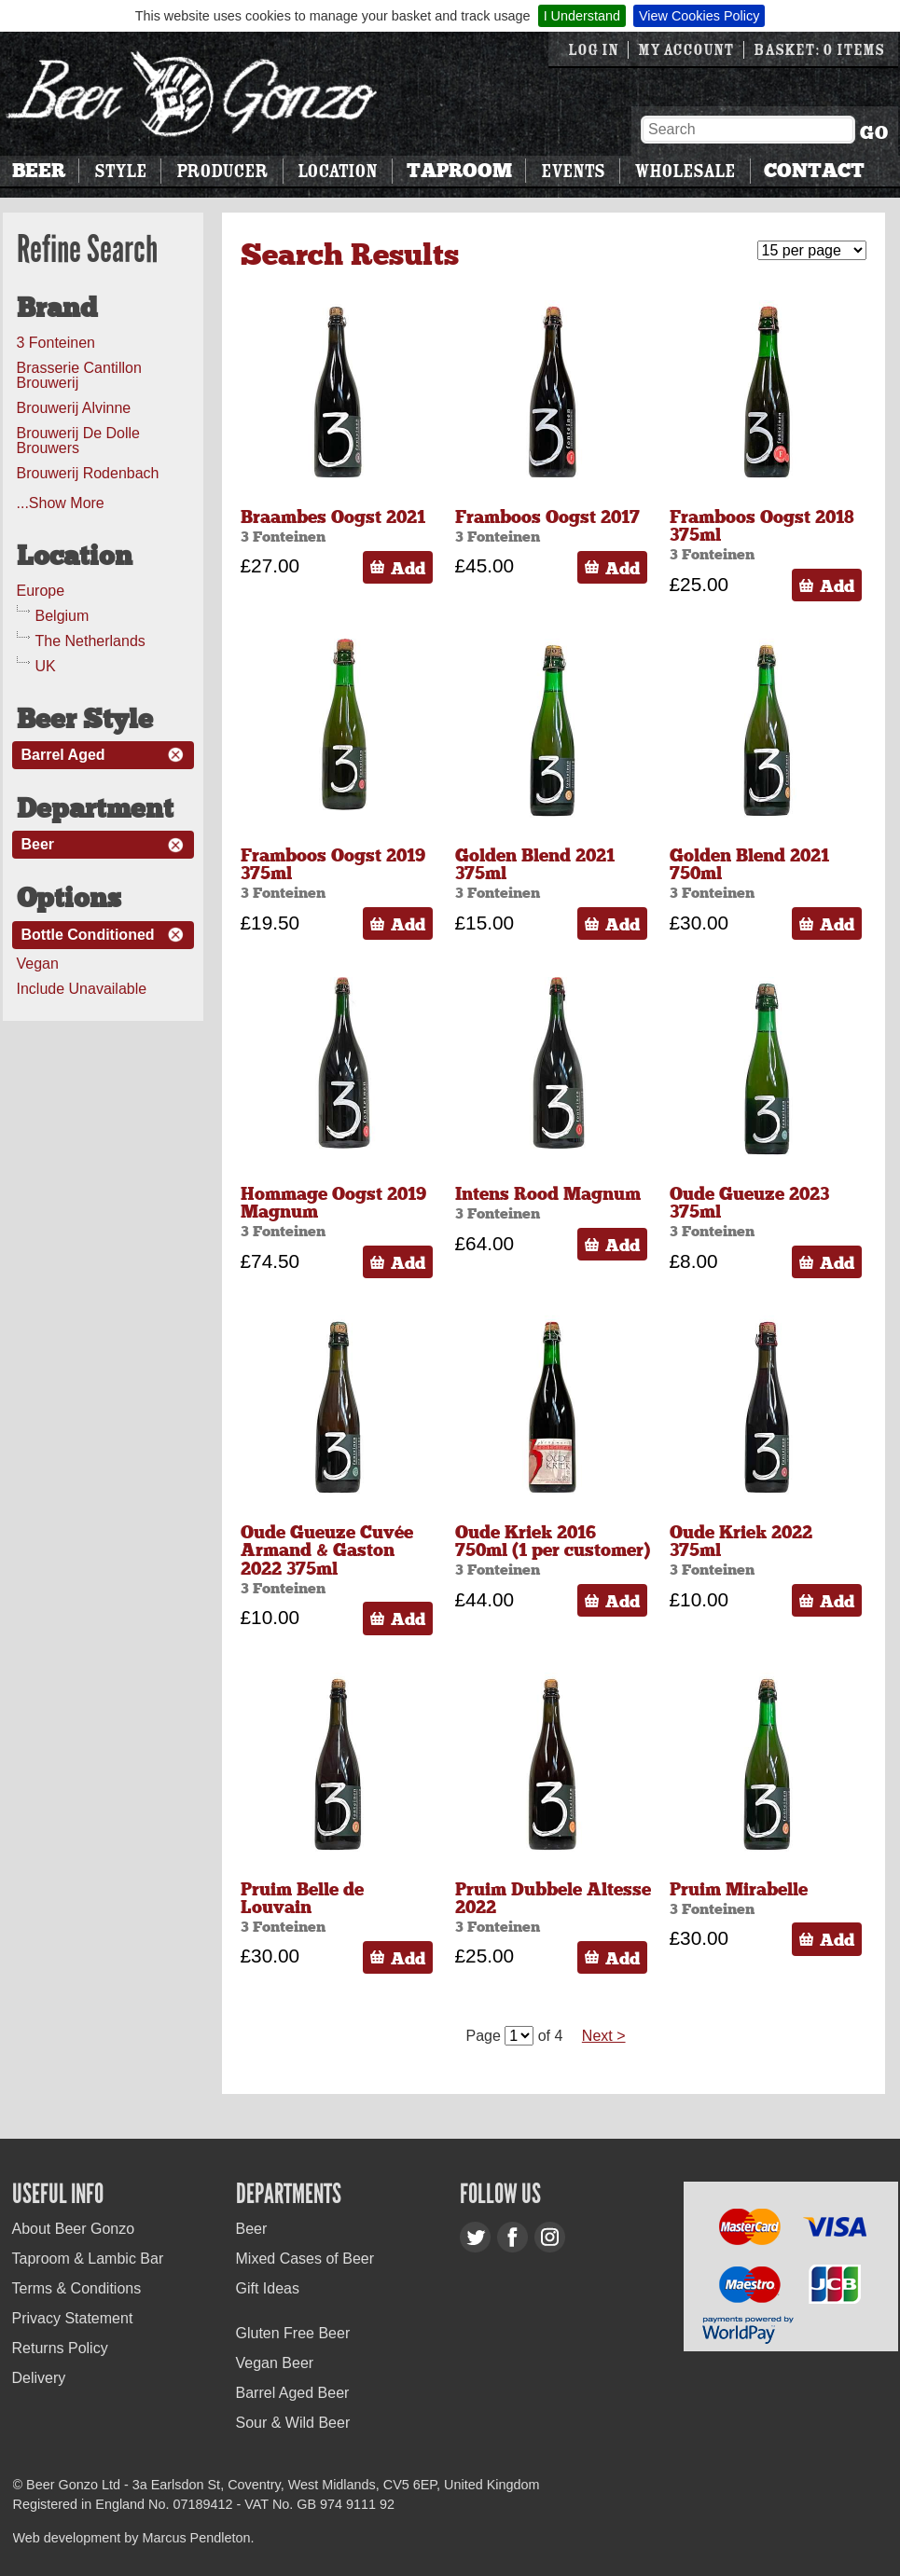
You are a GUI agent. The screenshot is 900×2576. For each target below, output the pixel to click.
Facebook (512, 2237)
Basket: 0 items (819, 50)
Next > (604, 2036)
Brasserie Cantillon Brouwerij (79, 375)
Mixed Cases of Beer (305, 2258)
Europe (41, 591)
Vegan (38, 963)
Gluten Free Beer (293, 2333)
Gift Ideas (267, 2288)
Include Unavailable (82, 989)
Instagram (549, 2237)
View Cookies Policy (699, 15)
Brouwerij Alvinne (74, 408)
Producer (222, 171)
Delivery (39, 2378)
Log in (593, 50)
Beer (38, 170)
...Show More (60, 503)
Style (120, 171)
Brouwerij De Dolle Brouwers (79, 440)
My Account (686, 50)
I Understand (582, 15)
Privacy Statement (72, 2318)
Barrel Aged (63, 755)
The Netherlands (90, 641)
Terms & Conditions (77, 2288)
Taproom (459, 170)
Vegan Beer (275, 2363)
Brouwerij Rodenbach (88, 473)
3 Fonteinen (56, 343)
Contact (814, 170)
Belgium (62, 616)
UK (45, 666)
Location (337, 171)
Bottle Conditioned (88, 935)
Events (572, 171)
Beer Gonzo (192, 93)
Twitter (475, 2237)
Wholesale (684, 171)
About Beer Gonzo (73, 2229)
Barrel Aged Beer (293, 2393)
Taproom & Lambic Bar (88, 2258)
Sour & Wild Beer (293, 2423)
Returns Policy (60, 2348)
